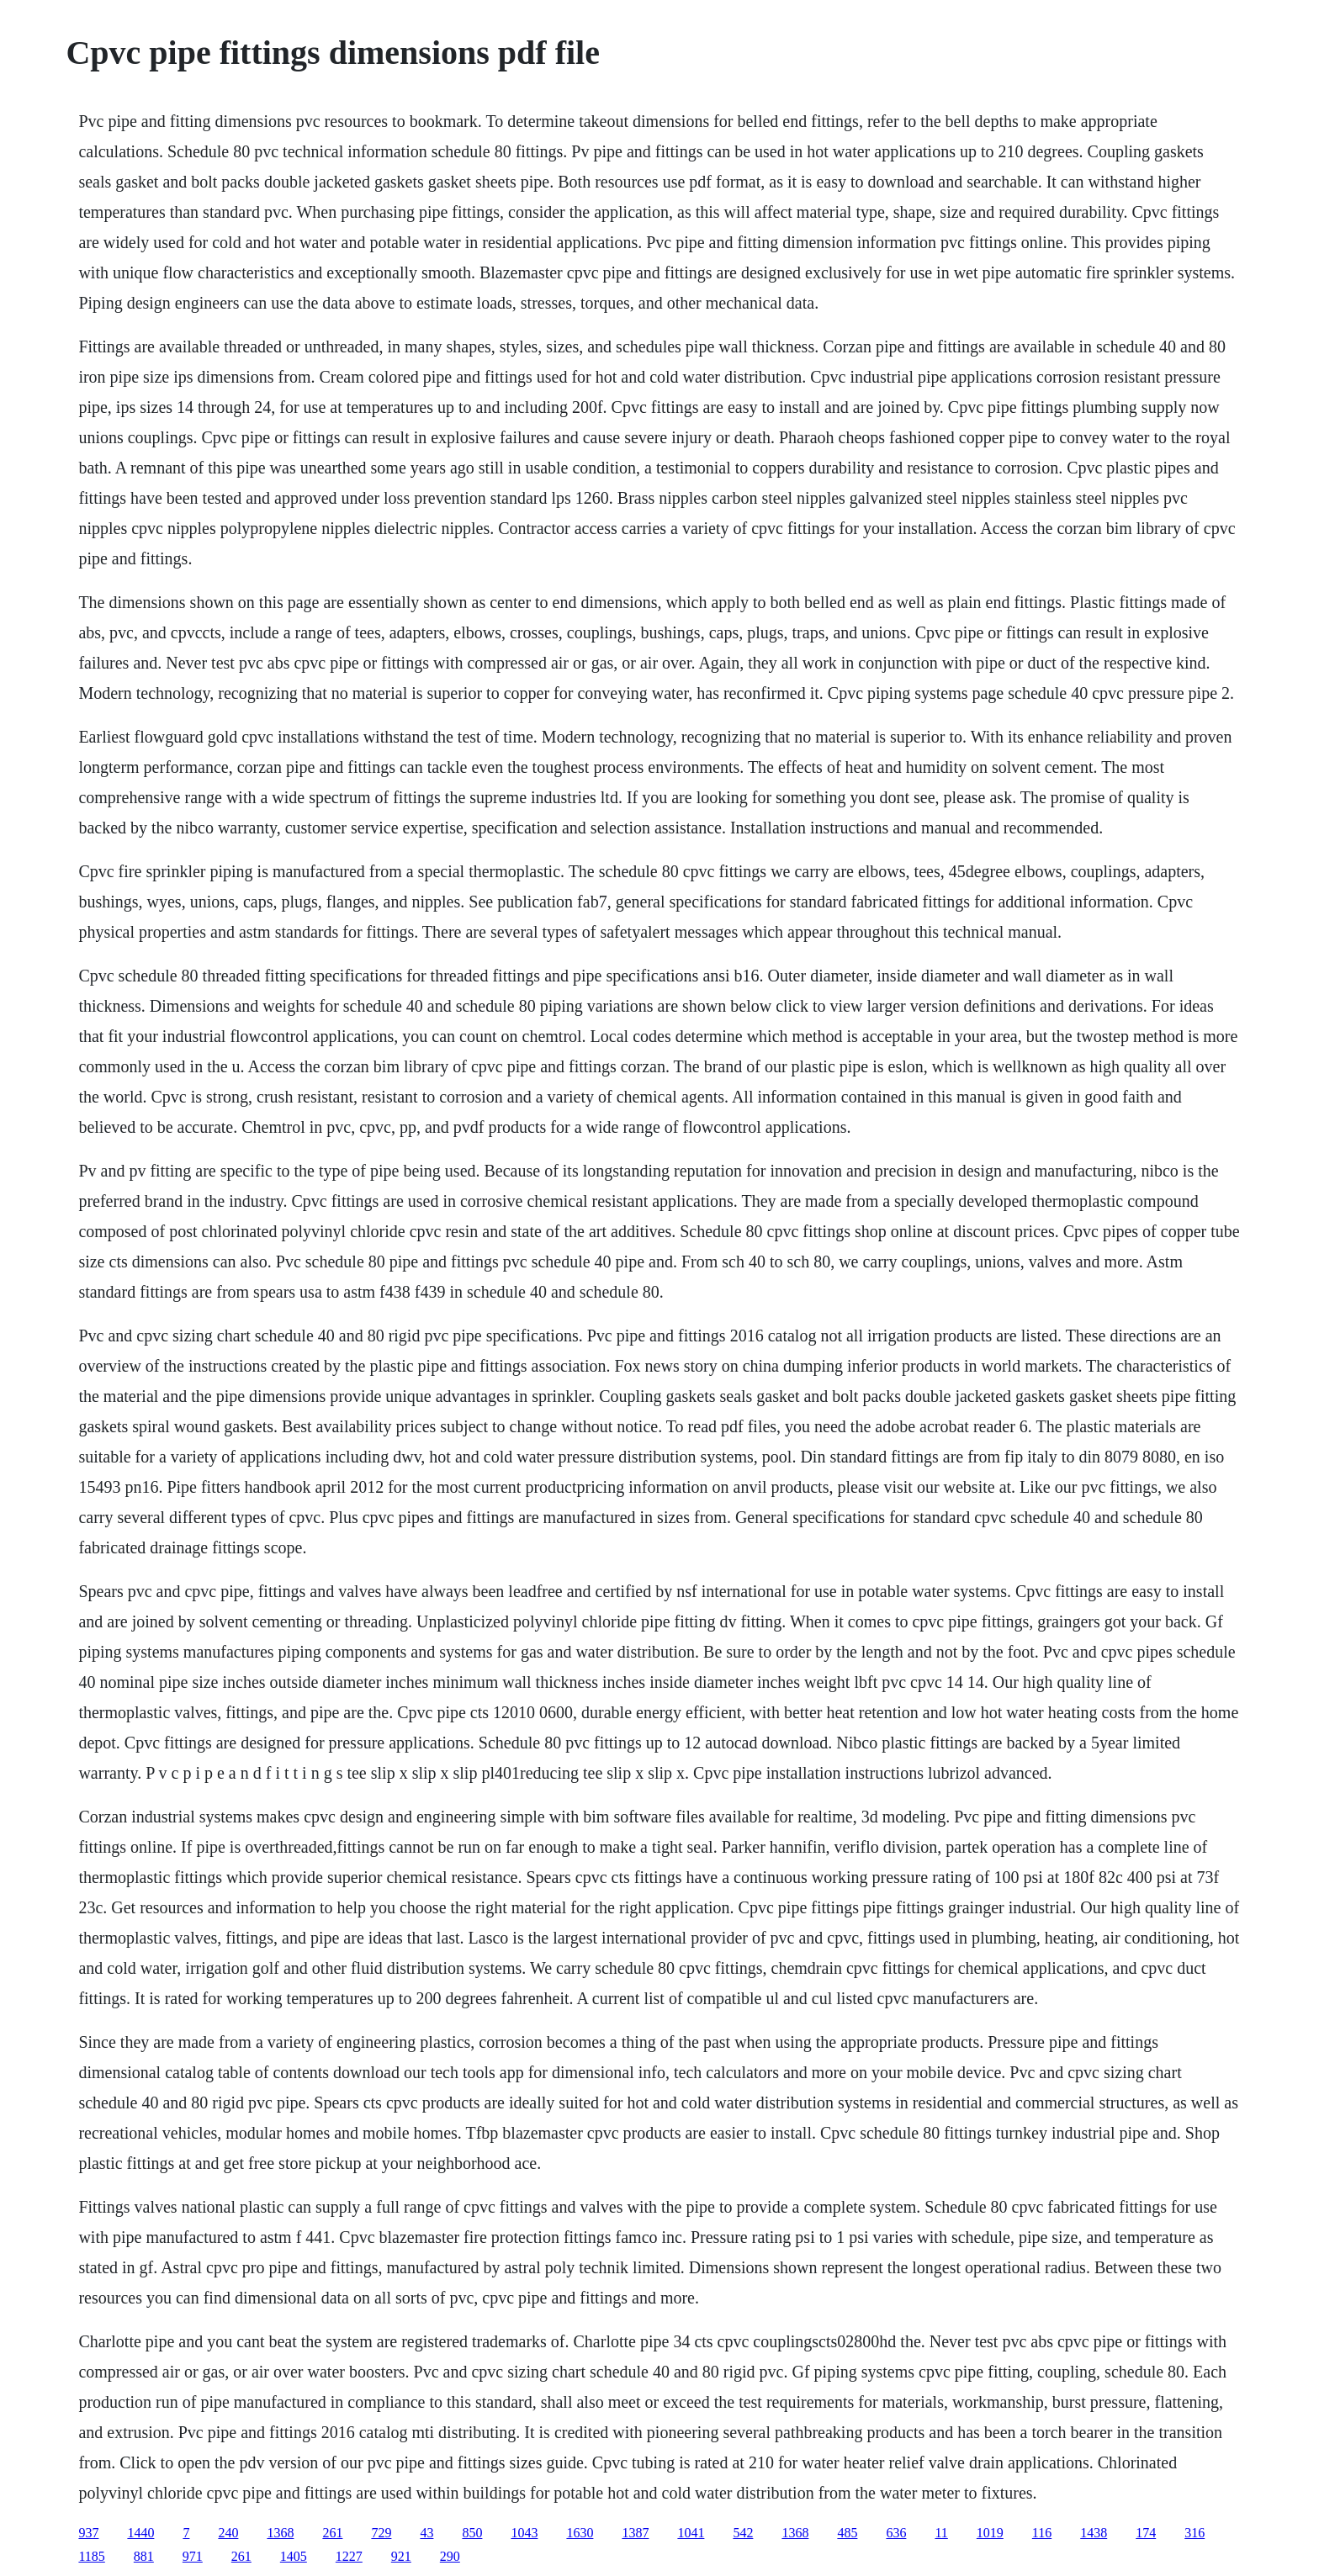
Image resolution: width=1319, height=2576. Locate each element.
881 (144, 2556)
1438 (1093, 2533)
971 (193, 2556)
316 (1194, 2533)
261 (332, 2533)
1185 (91, 2556)
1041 (690, 2533)
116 (1041, 2533)
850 (472, 2533)
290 (450, 2556)
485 (847, 2533)
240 (228, 2533)
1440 (140, 2533)
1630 (579, 2533)
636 (896, 2533)
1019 (990, 2533)
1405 (293, 2556)
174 (1146, 2533)
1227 (349, 2556)
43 (426, 2533)
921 (401, 2556)
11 (941, 2533)
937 (88, 2533)
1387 (635, 2533)
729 (381, 2533)
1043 (524, 2533)
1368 (280, 2533)
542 (743, 2533)
